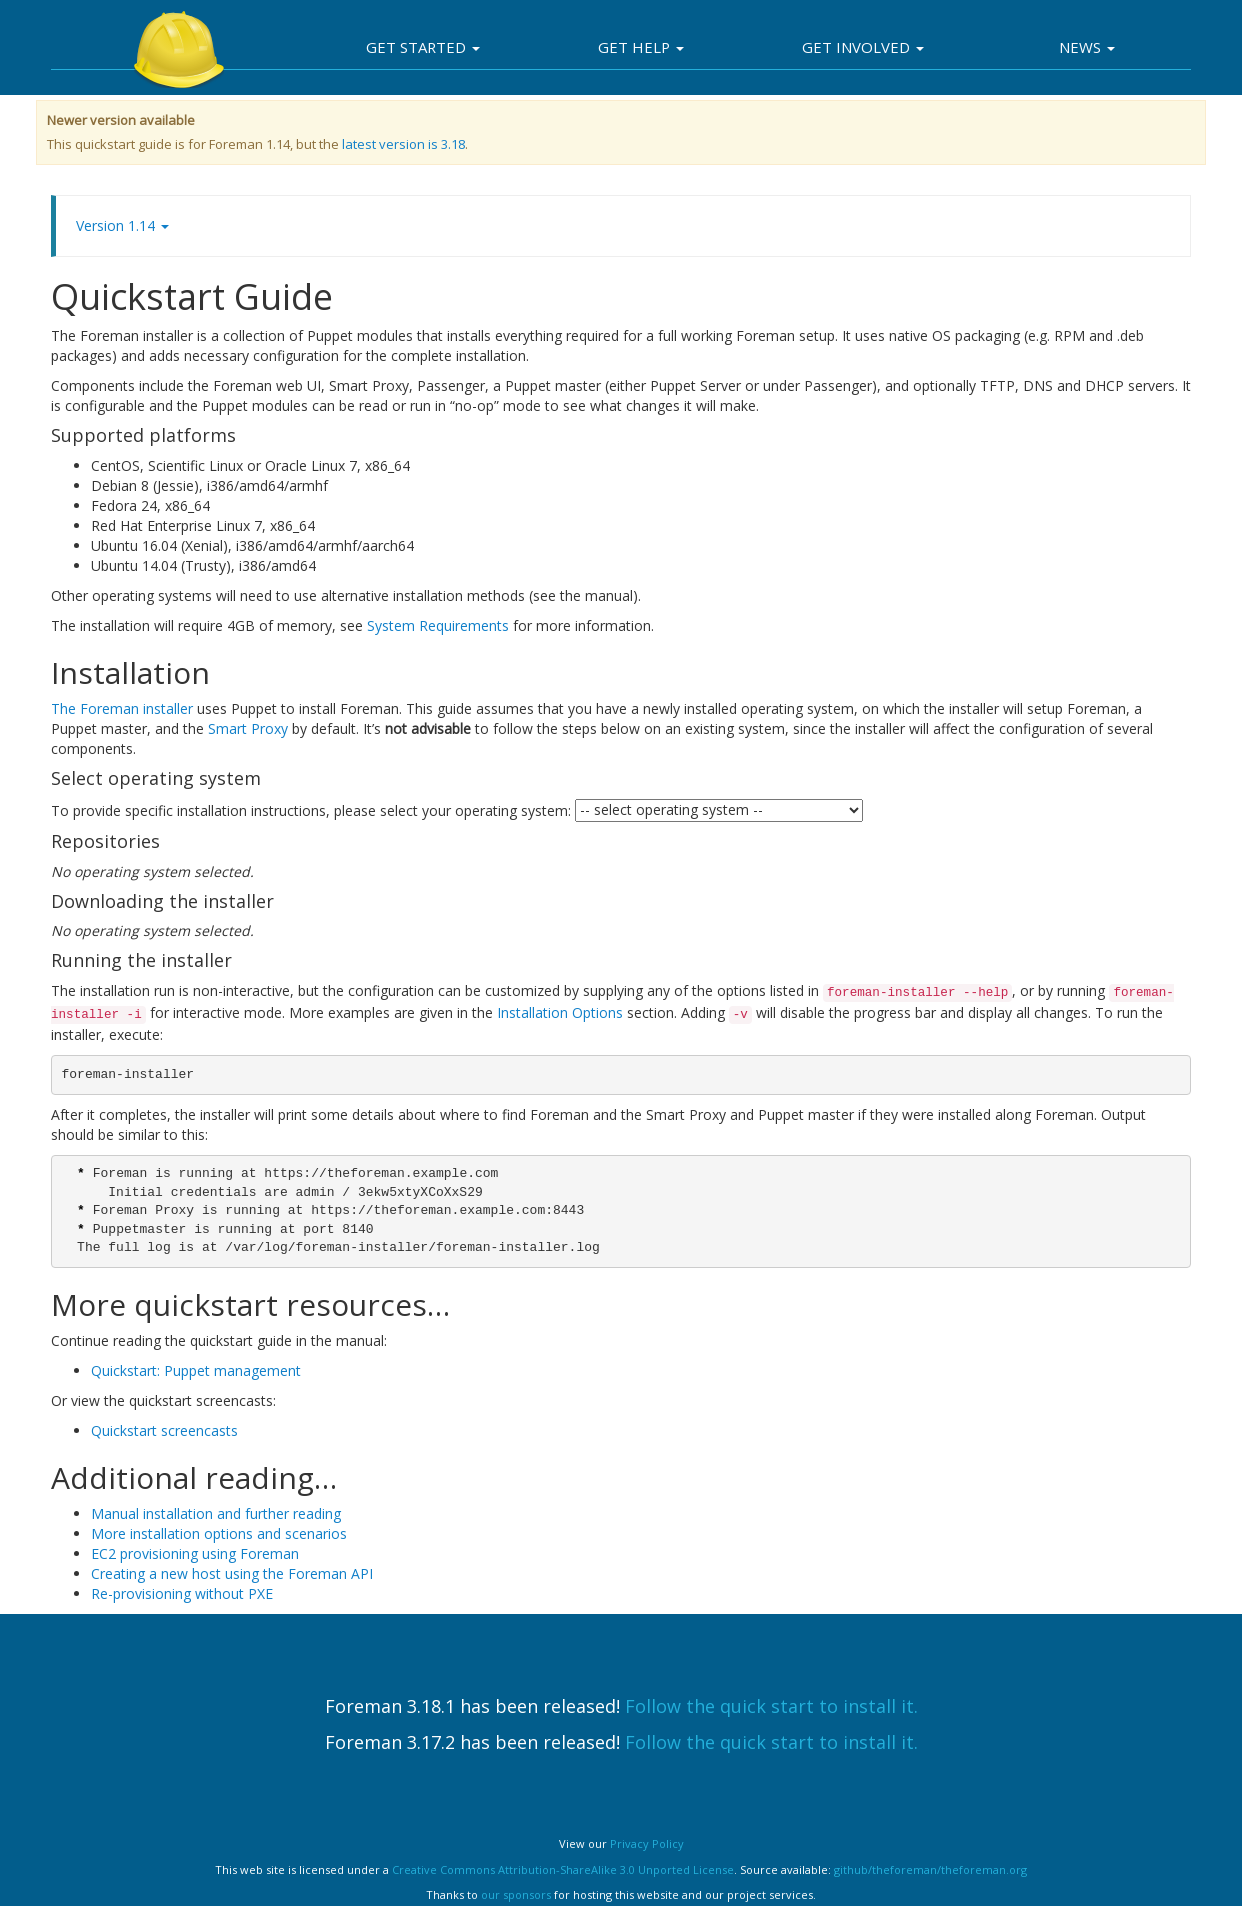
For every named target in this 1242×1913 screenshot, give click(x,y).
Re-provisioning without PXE (182, 1593)
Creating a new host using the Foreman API (232, 1573)
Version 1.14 (122, 225)
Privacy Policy (647, 1843)
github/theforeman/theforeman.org (930, 1869)
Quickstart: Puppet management (196, 1370)
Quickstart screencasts (164, 1430)
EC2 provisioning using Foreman (195, 1553)
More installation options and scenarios (219, 1533)
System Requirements (438, 625)
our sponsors (516, 1894)
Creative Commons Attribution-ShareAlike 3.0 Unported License (563, 1869)
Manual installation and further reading (216, 1513)
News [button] (1087, 47)
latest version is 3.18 (403, 144)
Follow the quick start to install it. (771, 1706)
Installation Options (560, 1012)
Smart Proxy (248, 728)
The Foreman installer (122, 708)
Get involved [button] (863, 47)
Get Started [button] (423, 47)
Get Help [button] (641, 47)
